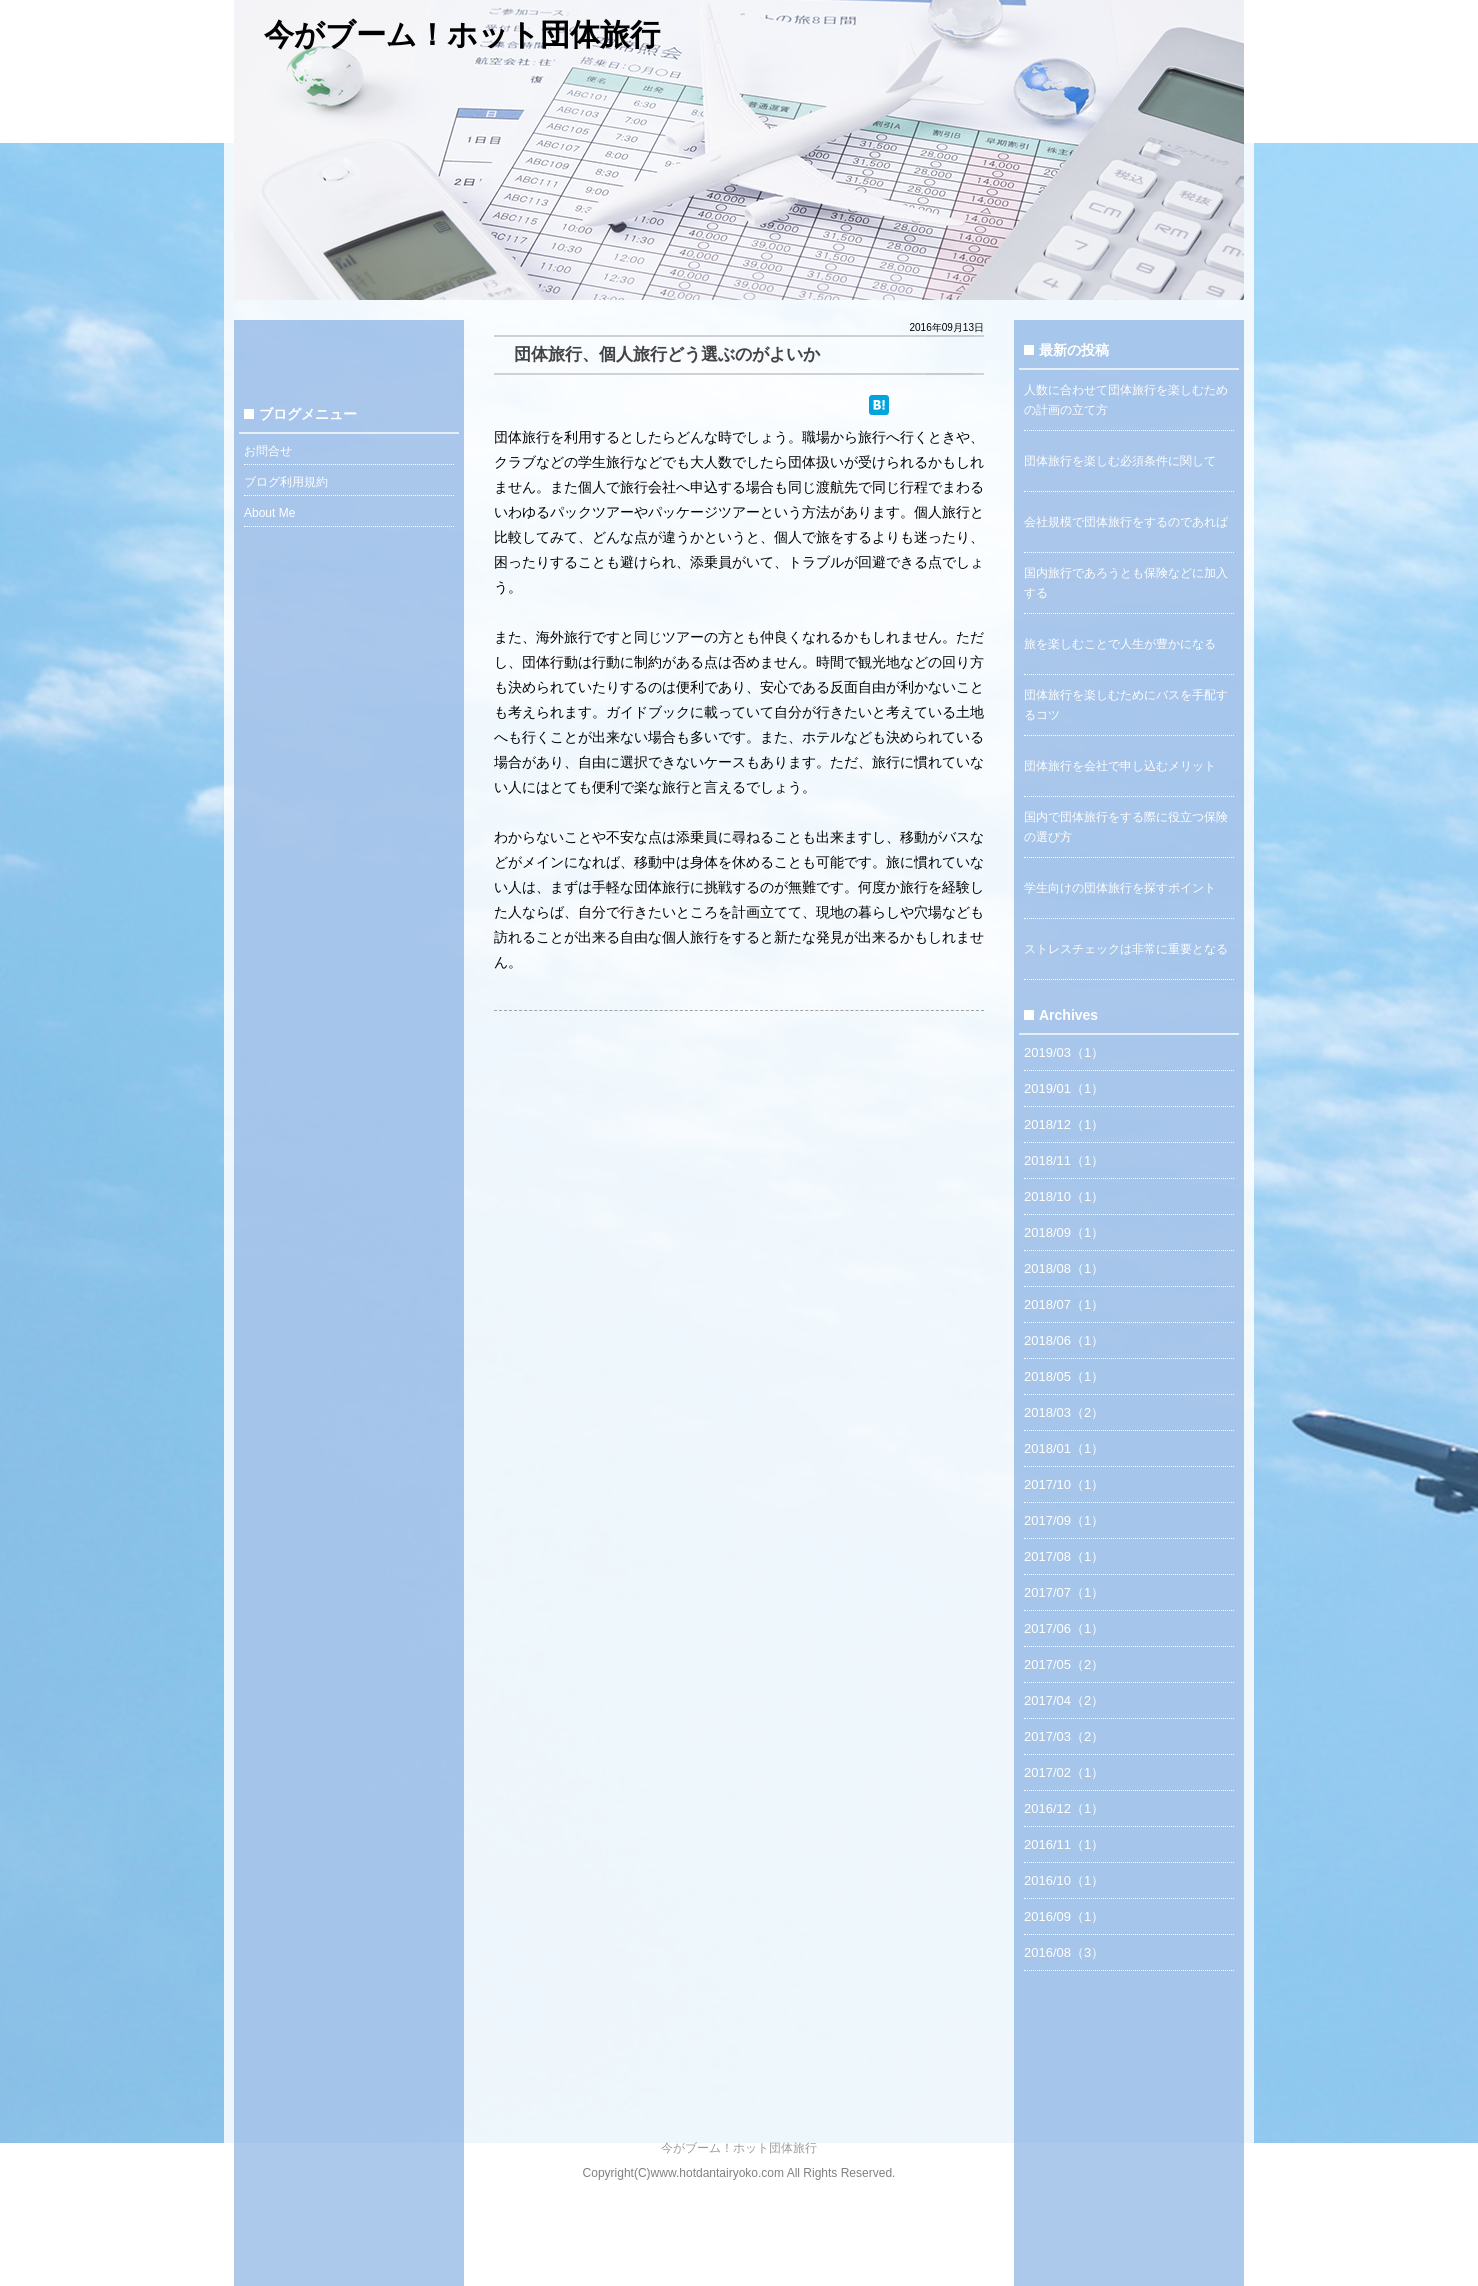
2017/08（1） (1064, 1556)
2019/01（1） (1064, 1088)
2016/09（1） (1064, 1916)
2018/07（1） (1064, 1304)
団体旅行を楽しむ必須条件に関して (1120, 461)
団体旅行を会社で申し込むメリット (1120, 766)
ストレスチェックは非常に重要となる (1126, 949)
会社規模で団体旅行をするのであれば (1126, 522)
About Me (269, 513)
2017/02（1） (1064, 1772)
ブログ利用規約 (286, 482)
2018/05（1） (1064, 1376)
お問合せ (268, 451)
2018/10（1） (1064, 1196)
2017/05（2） (1064, 1664)
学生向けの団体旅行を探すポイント (1120, 888)
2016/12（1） (1064, 1808)
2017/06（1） (1064, 1628)
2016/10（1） (1064, 1880)
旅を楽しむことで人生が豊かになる (1120, 644)
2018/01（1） (1064, 1448)
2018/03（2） (1064, 1412)
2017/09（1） (1064, 1520)
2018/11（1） (1064, 1160)
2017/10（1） (1064, 1484)
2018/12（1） (1064, 1124)
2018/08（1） (1064, 1268)
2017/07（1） (1064, 1592)
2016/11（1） (1064, 1844)
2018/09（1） (1064, 1232)
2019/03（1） (1064, 1052)
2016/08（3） (1064, 1952)
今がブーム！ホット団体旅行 (462, 34)
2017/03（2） (1064, 1736)
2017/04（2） (1064, 1700)
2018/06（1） (1064, 1340)
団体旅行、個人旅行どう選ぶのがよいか (667, 354)
